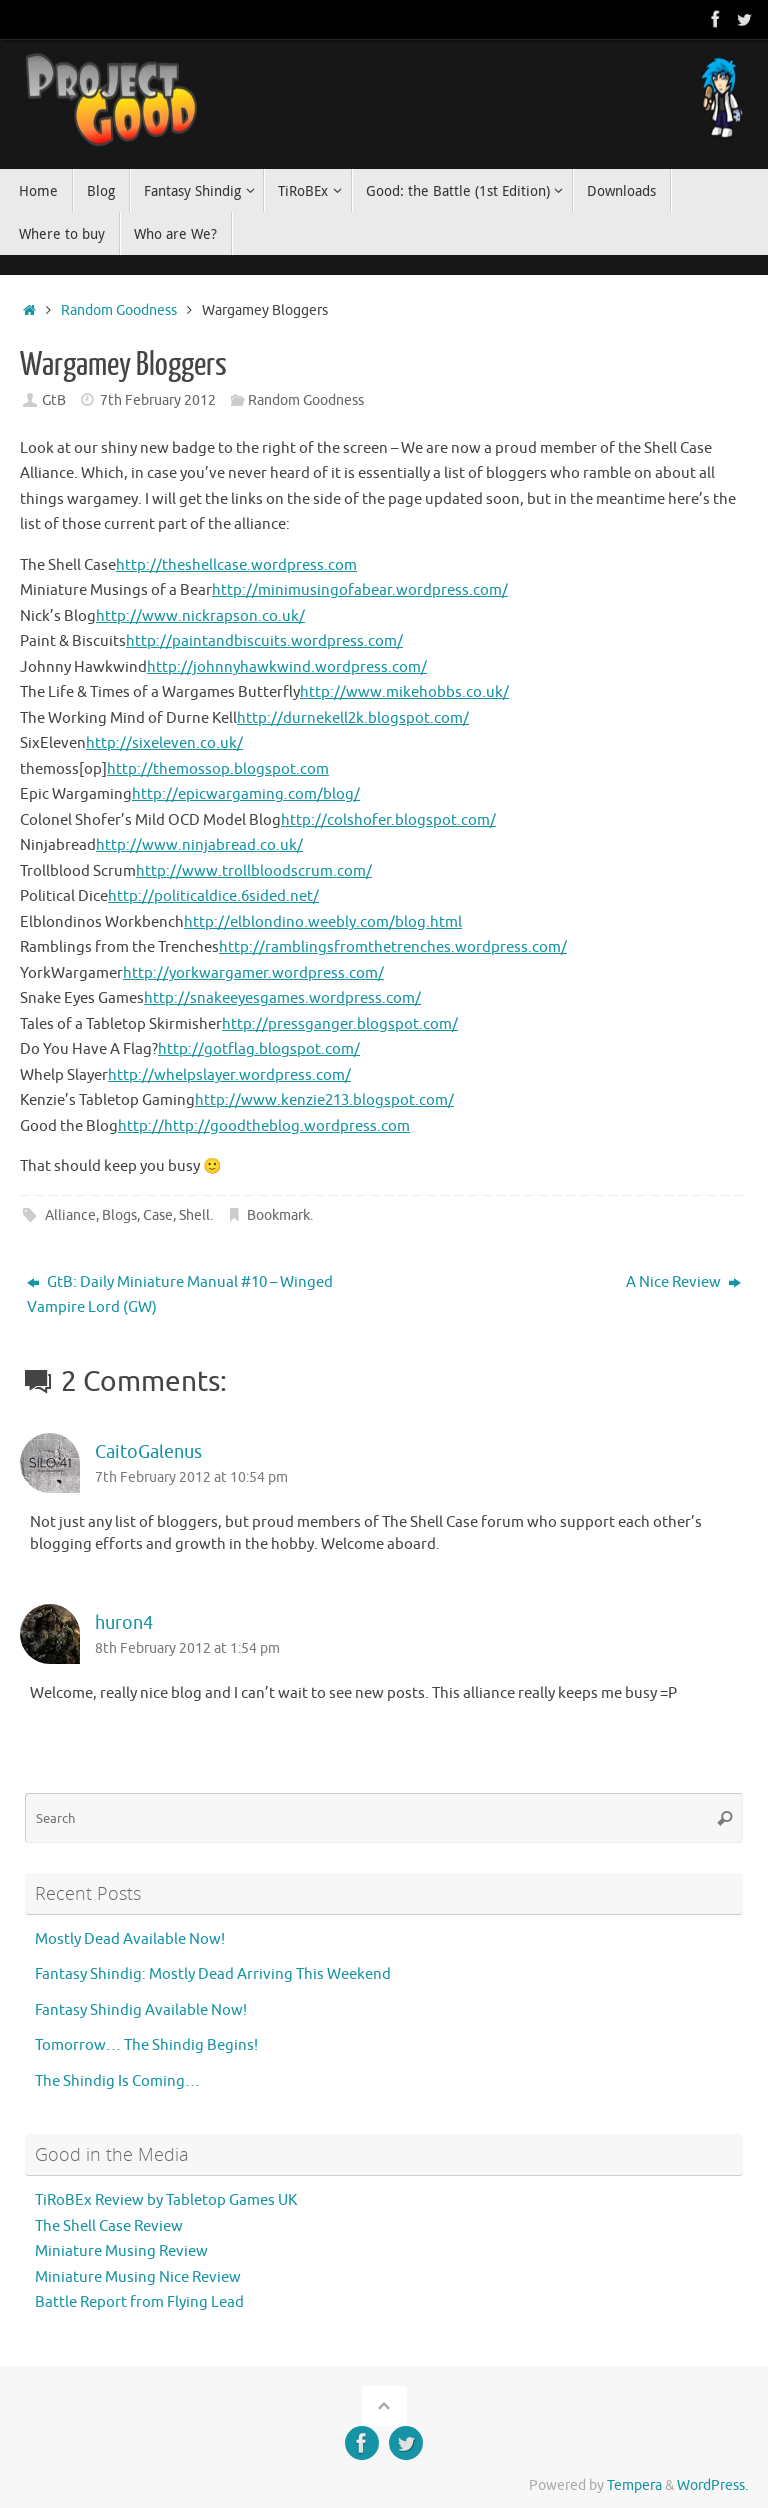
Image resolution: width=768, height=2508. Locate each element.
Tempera (634, 2485)
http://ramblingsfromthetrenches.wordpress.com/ (393, 947)
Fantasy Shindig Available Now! (141, 2010)
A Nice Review (683, 1282)
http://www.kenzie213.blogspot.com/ (324, 1100)
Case (158, 1215)
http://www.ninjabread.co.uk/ (199, 845)
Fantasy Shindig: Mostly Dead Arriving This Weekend (213, 1974)
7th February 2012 (158, 400)
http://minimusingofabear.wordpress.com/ (360, 590)
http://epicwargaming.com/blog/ (246, 794)
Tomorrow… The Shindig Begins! (146, 2045)
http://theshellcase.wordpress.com (236, 565)
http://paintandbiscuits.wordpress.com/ (264, 641)
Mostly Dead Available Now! (130, 1939)
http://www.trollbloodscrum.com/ (254, 871)
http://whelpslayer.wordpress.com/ (229, 1075)
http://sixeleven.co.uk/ (164, 743)
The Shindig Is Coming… (117, 2081)
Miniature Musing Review (121, 2251)
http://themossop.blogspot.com (218, 769)
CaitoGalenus (148, 1452)
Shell (194, 1215)
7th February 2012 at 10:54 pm (191, 1477)
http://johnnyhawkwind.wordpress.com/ (287, 667)
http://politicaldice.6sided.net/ (213, 896)
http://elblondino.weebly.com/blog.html (323, 922)
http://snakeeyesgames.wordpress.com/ (282, 998)
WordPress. (712, 2485)
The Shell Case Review (109, 2226)
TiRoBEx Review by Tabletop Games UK (166, 2200)
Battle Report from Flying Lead (139, 2302)
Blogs (119, 1215)
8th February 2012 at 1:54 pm (187, 1648)
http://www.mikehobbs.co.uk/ (404, 692)
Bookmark (278, 1215)
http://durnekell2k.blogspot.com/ (353, 718)
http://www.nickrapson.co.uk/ (200, 616)
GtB (54, 400)
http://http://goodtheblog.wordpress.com (264, 1126)
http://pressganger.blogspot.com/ (340, 1024)
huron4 (124, 1623)
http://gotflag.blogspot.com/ (259, 1049)
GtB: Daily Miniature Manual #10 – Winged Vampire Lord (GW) (180, 1295)
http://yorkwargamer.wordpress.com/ (253, 973)
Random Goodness (119, 310)
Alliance (70, 1215)
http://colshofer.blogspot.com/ (388, 820)
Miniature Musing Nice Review (138, 2277)
